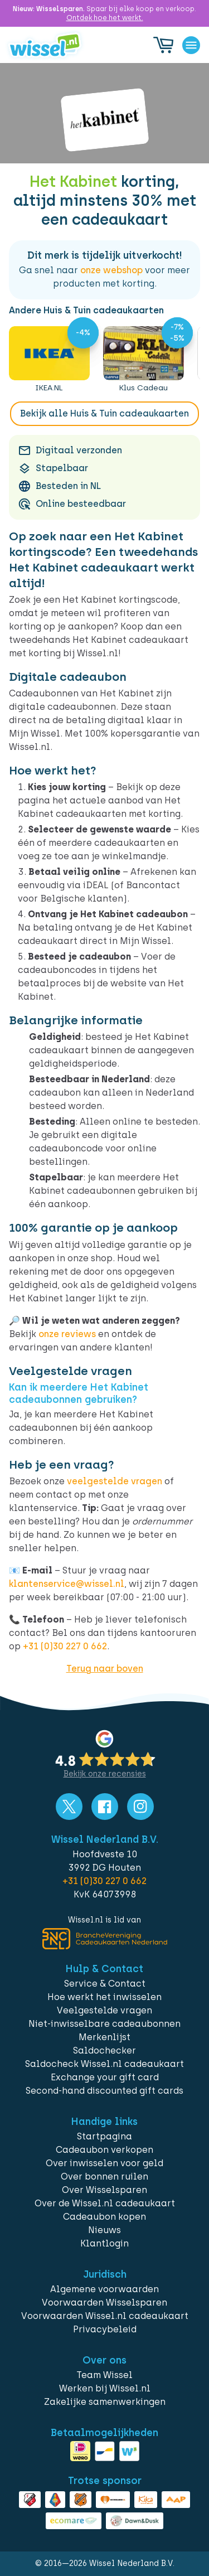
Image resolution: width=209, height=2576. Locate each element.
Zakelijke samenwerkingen (105, 2401)
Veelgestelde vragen (104, 2010)
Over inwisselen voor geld (104, 2163)
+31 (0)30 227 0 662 (65, 1646)
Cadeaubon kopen (104, 2216)
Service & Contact (104, 1983)
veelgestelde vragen (114, 1481)
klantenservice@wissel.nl (66, 1583)
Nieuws (104, 2230)
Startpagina (104, 2136)
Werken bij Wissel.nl (104, 2388)
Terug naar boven (104, 1668)
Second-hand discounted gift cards (104, 2090)
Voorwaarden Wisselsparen (104, 2302)
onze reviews (67, 1334)
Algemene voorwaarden (104, 2289)
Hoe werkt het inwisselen (104, 1997)
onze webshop (111, 270)
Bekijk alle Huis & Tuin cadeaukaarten (104, 413)
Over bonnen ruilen (104, 2176)
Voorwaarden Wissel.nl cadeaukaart (104, 2316)
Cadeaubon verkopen (104, 2149)
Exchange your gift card (105, 2077)
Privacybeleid (105, 2329)
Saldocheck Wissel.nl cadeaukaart (104, 2064)
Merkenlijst (104, 2037)
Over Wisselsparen (104, 2190)
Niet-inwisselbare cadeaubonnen (104, 2023)
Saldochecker (104, 2050)
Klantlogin (104, 2243)
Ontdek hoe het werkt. (104, 18)
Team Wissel (104, 2375)
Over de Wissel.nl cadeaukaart (105, 2203)
